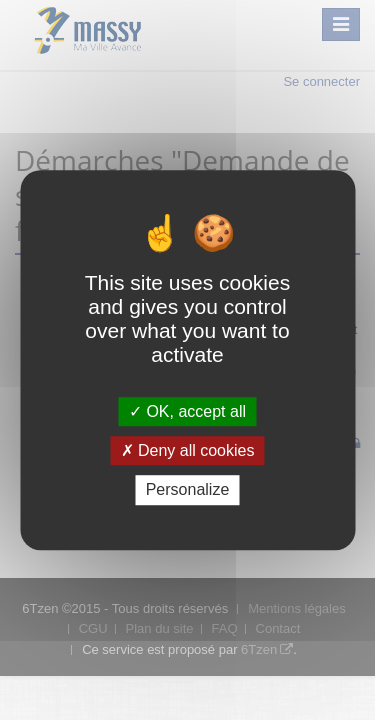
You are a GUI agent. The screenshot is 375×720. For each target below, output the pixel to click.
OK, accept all (187, 411)
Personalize (188, 490)
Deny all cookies (188, 450)
